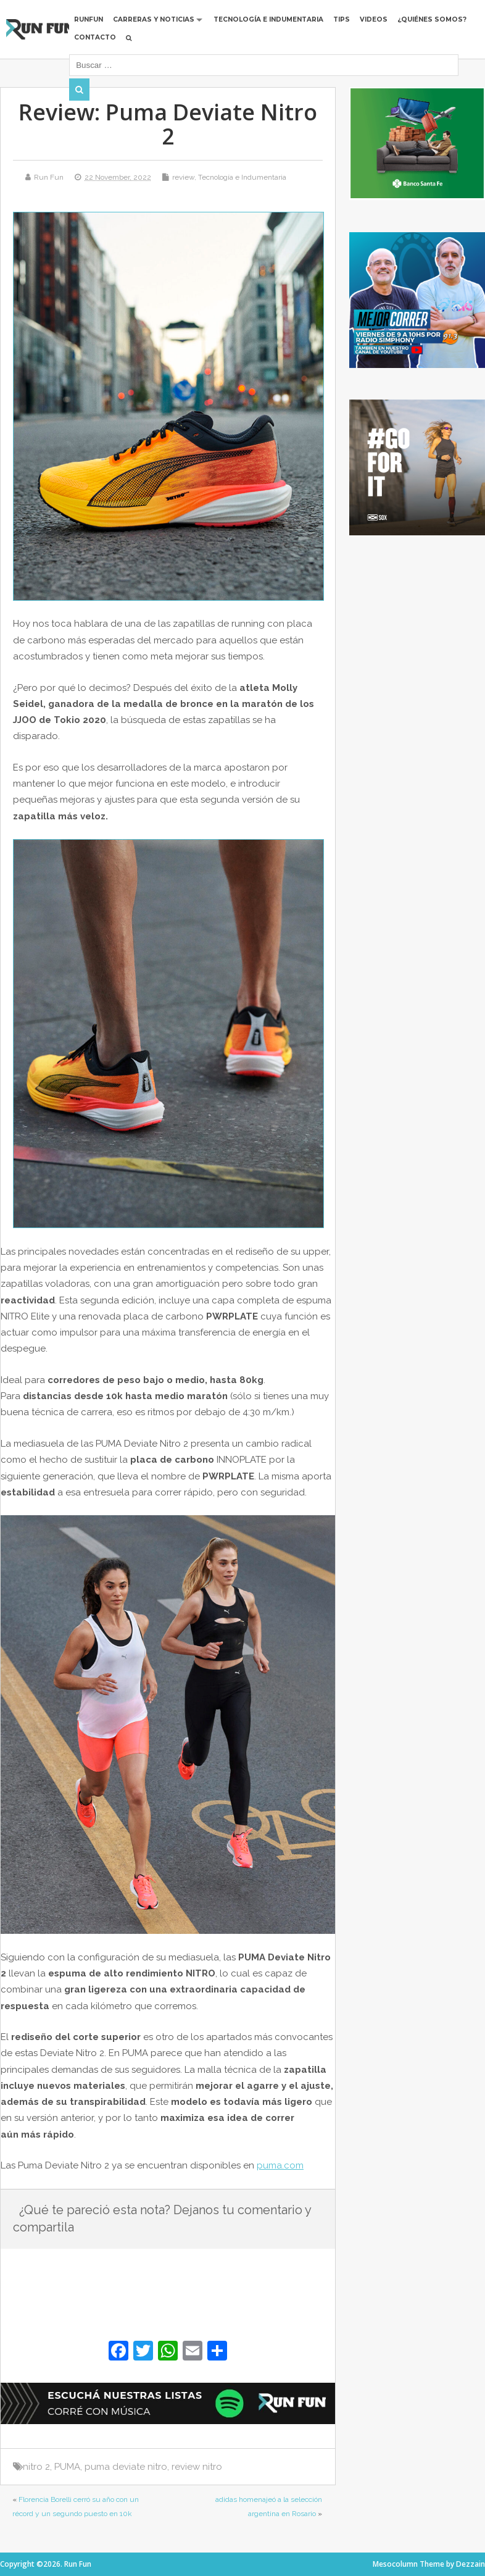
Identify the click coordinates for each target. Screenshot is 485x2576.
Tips (342, 19)
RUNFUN (89, 19)
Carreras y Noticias (154, 19)
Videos (374, 19)
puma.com (280, 2165)
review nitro (197, 2466)
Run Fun (49, 177)
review (183, 177)
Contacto (96, 37)
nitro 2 (36, 2466)
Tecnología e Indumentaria (269, 19)
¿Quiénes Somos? (432, 19)
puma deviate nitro (126, 2466)
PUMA (67, 2466)
